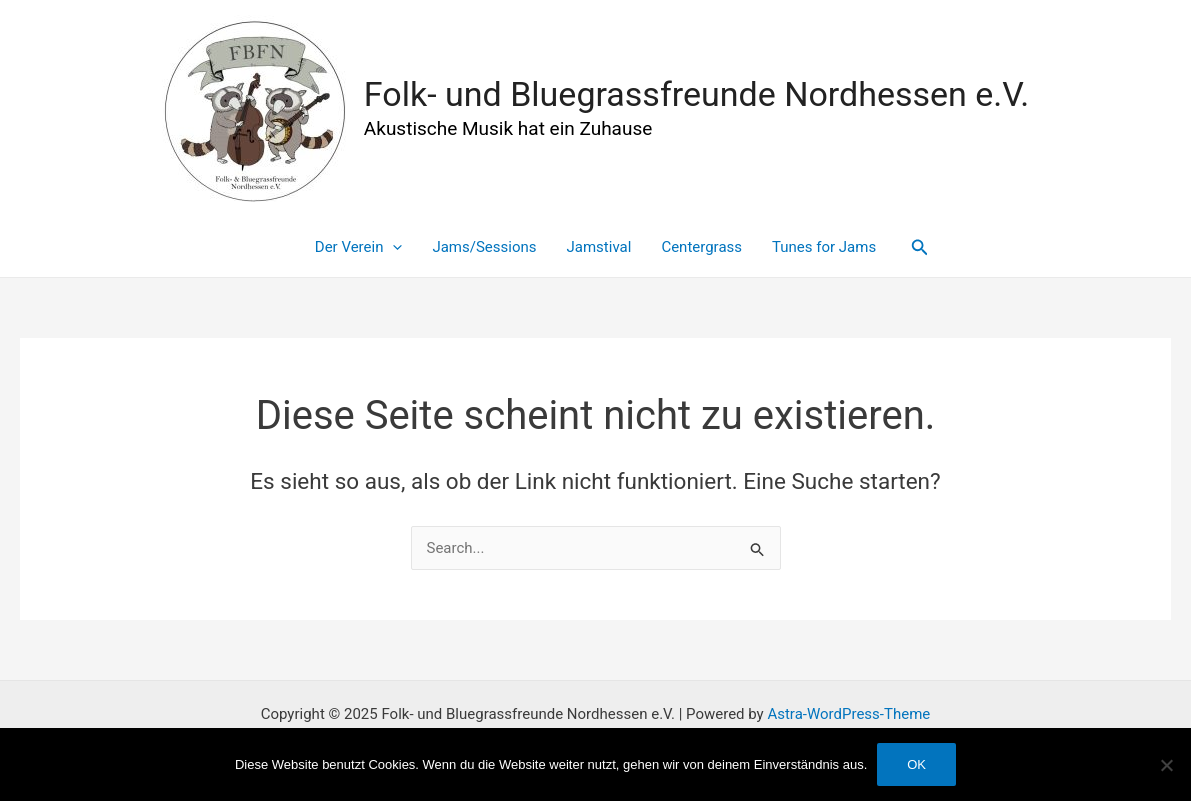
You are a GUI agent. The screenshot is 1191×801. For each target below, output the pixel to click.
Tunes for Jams (824, 247)
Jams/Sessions (484, 247)
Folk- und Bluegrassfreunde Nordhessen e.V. (696, 94)
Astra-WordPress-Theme (848, 714)
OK (916, 764)
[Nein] (1166, 765)
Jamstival (599, 247)
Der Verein (359, 247)
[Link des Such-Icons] (920, 247)
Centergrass (701, 247)
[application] (392, 247)
